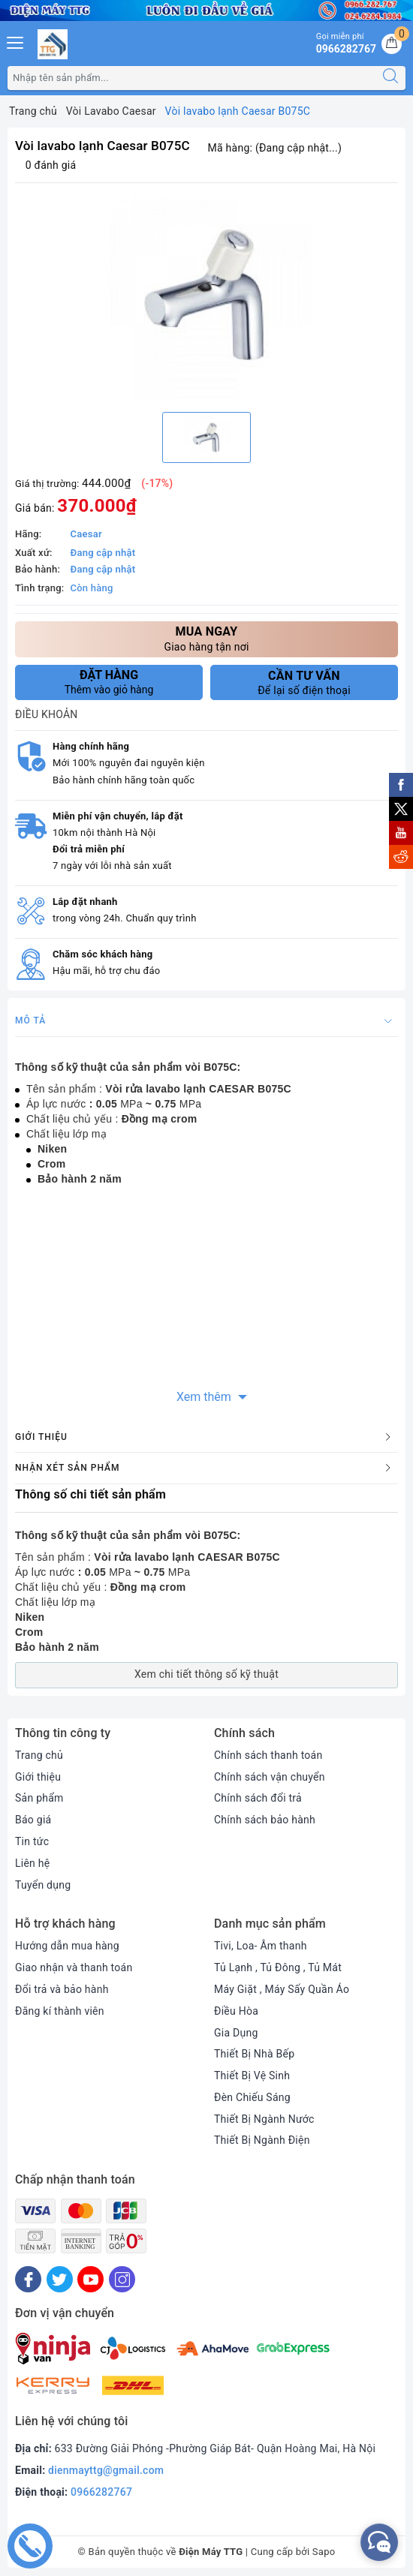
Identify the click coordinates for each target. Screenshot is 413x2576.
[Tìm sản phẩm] (192, 78)
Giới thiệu (38, 1777)
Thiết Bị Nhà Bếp (254, 2054)
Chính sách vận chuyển (269, 1777)
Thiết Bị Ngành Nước (264, 2119)
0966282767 (101, 2492)
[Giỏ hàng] (391, 44)
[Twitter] (60, 2279)
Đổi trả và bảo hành (62, 1989)
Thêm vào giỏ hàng (109, 682)
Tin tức (32, 1841)
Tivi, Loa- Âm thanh (260, 1946)
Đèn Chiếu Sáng (252, 2097)
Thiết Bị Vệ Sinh (252, 2076)
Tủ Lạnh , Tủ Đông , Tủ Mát (278, 1967)
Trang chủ (39, 1755)
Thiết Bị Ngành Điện (262, 2140)
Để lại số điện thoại (304, 683)
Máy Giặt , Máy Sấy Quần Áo (281, 1989)
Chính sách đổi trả (258, 1798)
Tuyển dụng (43, 1885)
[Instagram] (122, 2279)
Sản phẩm (39, 1798)
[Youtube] (90, 2279)
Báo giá (33, 1820)
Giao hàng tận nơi (206, 638)
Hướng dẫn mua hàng (67, 1946)
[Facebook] (28, 2279)
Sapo (324, 2551)
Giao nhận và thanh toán (73, 1967)
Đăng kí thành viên (59, 2011)
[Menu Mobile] (16, 41)
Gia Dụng (236, 2033)
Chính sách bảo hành (264, 1820)
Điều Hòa (236, 2011)
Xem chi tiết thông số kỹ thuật (206, 1674)
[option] (206, 296)
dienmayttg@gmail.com (106, 2470)
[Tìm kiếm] (390, 78)
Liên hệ (32, 1863)
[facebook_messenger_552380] (379, 2542)
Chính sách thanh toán (268, 1755)
